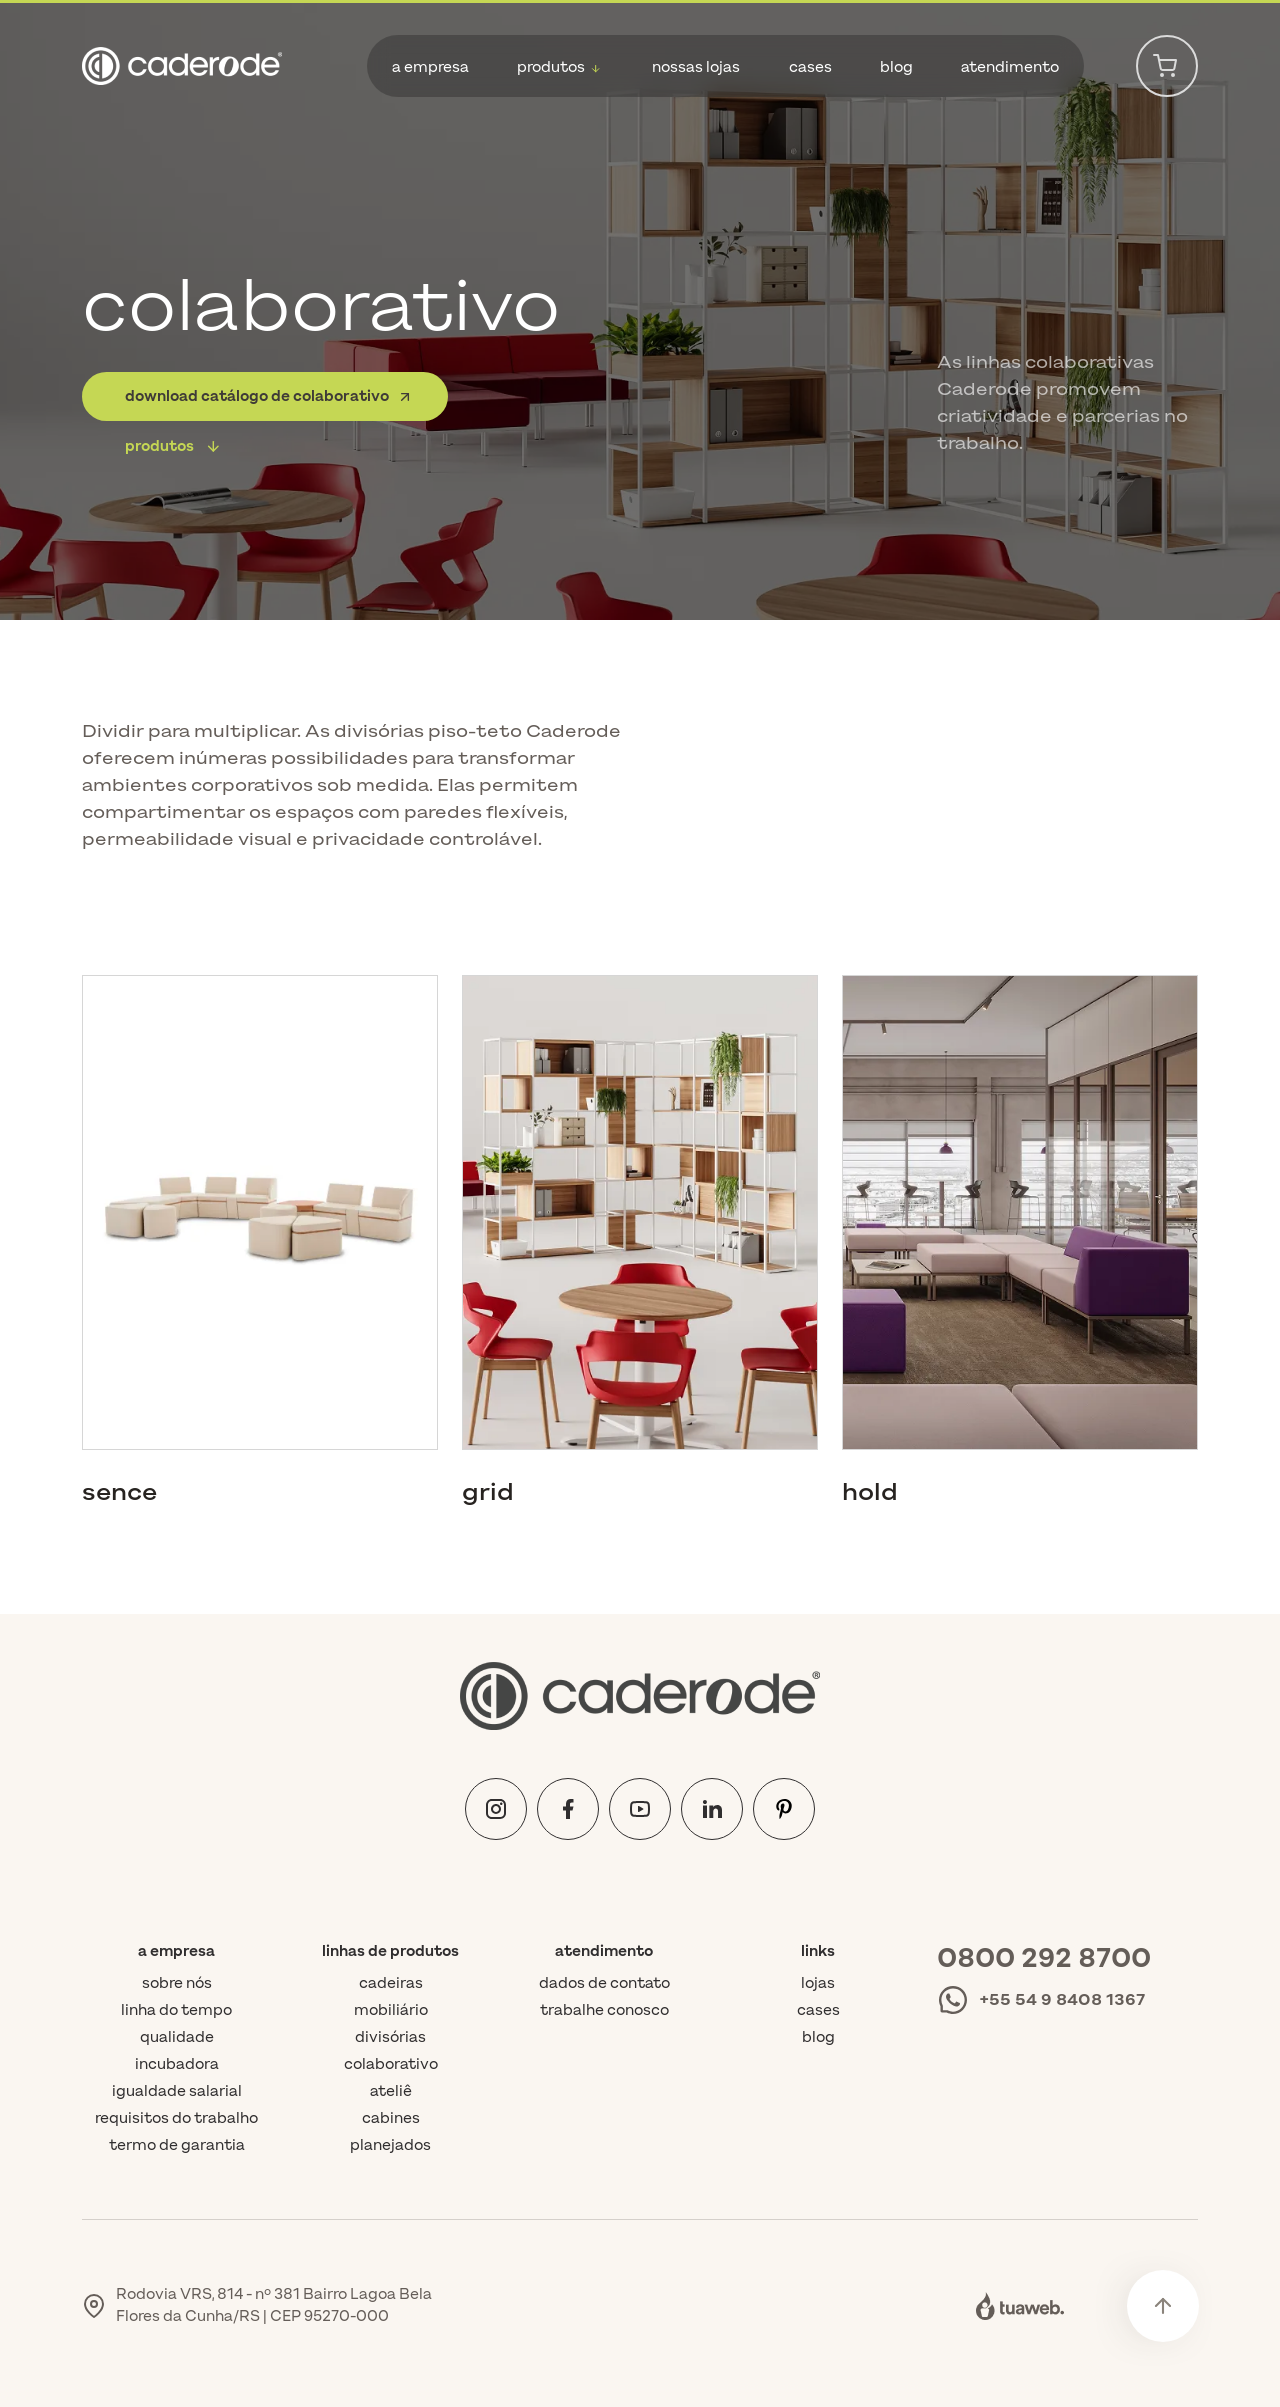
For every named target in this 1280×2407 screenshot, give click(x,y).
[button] (560, 67)
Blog (818, 2037)
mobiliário (391, 2010)
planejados (390, 2145)
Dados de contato (604, 1983)
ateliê (391, 2091)
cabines (391, 2118)
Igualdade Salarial (177, 2091)
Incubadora (177, 2064)
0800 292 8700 (1044, 1958)
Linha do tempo (176, 2010)
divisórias (390, 2037)
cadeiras (391, 1983)
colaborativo (391, 2064)
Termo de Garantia (177, 2145)
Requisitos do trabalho (176, 2118)
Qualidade (177, 2037)
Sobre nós (177, 1983)
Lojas (818, 1983)
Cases (818, 2010)
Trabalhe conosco (604, 2010)
